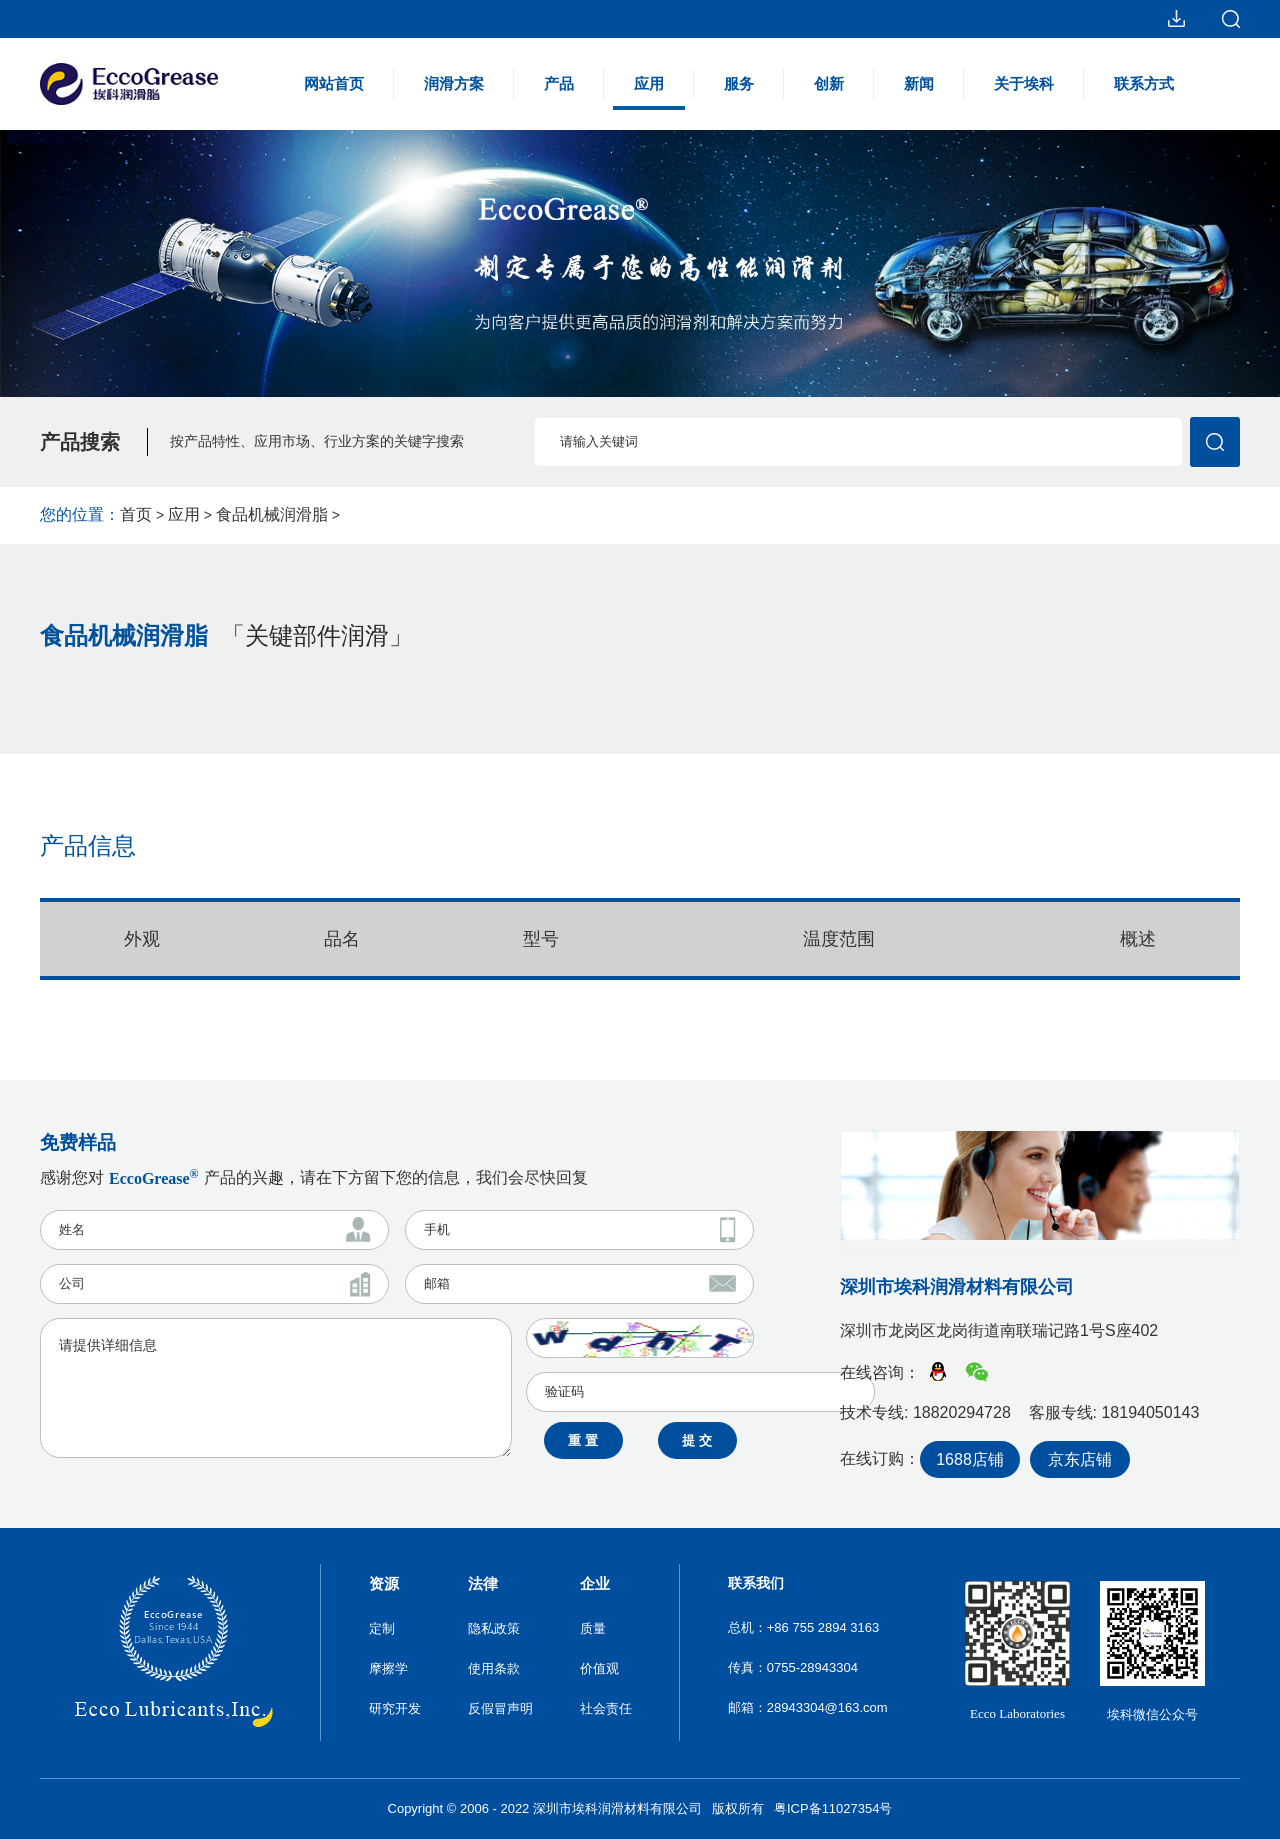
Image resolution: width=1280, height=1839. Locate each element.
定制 (382, 1628)
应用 (649, 92)
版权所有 (738, 1808)
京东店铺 (1080, 1459)
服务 (739, 83)
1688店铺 (970, 1459)
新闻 (919, 83)
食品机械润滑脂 (272, 514)
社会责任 (606, 1708)
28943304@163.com (827, 1707)
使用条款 (494, 1668)
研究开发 (395, 1708)
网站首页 (334, 83)
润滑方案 (454, 83)
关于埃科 (1024, 83)
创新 (829, 83)
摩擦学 (388, 1668)
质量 (593, 1628)
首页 (136, 514)
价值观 (599, 1668)
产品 (559, 83)
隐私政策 (494, 1628)
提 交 (697, 1440)
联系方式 (1144, 83)
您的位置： (80, 514)
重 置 (583, 1440)
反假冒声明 (500, 1708)
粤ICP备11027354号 (833, 1808)
